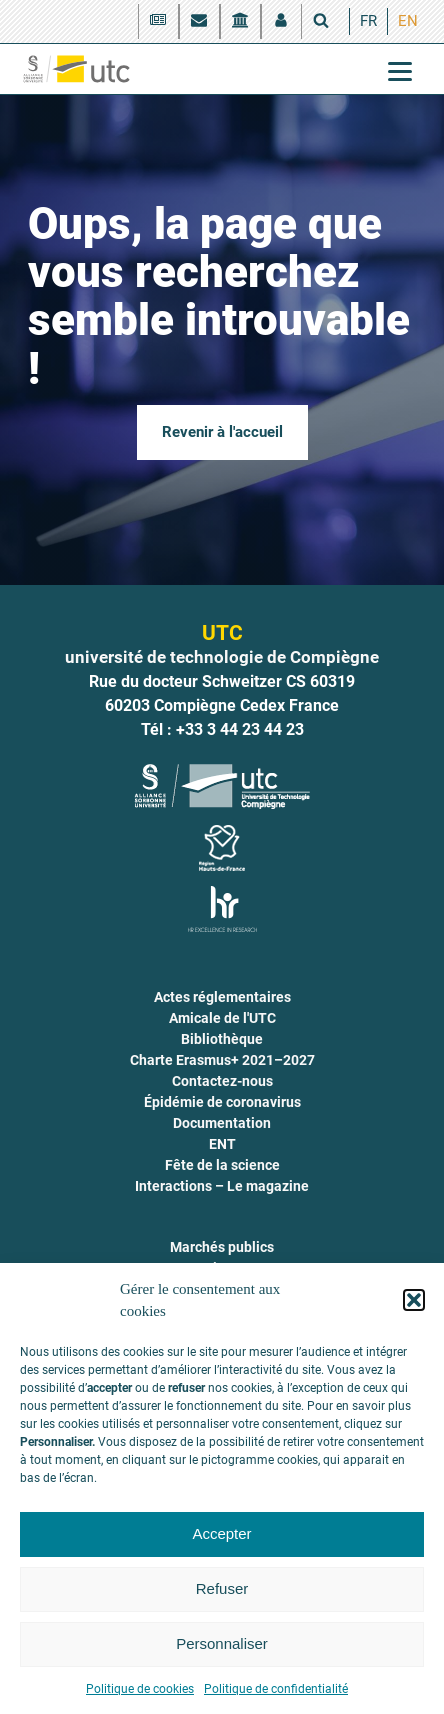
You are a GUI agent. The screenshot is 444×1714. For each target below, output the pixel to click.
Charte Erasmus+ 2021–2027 (222, 1060)
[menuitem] (368, 21)
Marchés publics (222, 1247)
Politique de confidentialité (276, 1689)
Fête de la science (222, 1165)
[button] (414, 1300)
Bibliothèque (222, 1039)
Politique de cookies (140, 1689)
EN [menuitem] (408, 21)
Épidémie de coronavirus (222, 1102)
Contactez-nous (222, 1081)
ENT (222, 1144)
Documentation (222, 1123)
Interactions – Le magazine (222, 1186)
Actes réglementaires (222, 997)
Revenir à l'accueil (222, 432)
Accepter (221, 1533)
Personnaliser (222, 1643)
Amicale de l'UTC (222, 1018)
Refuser (222, 1588)
